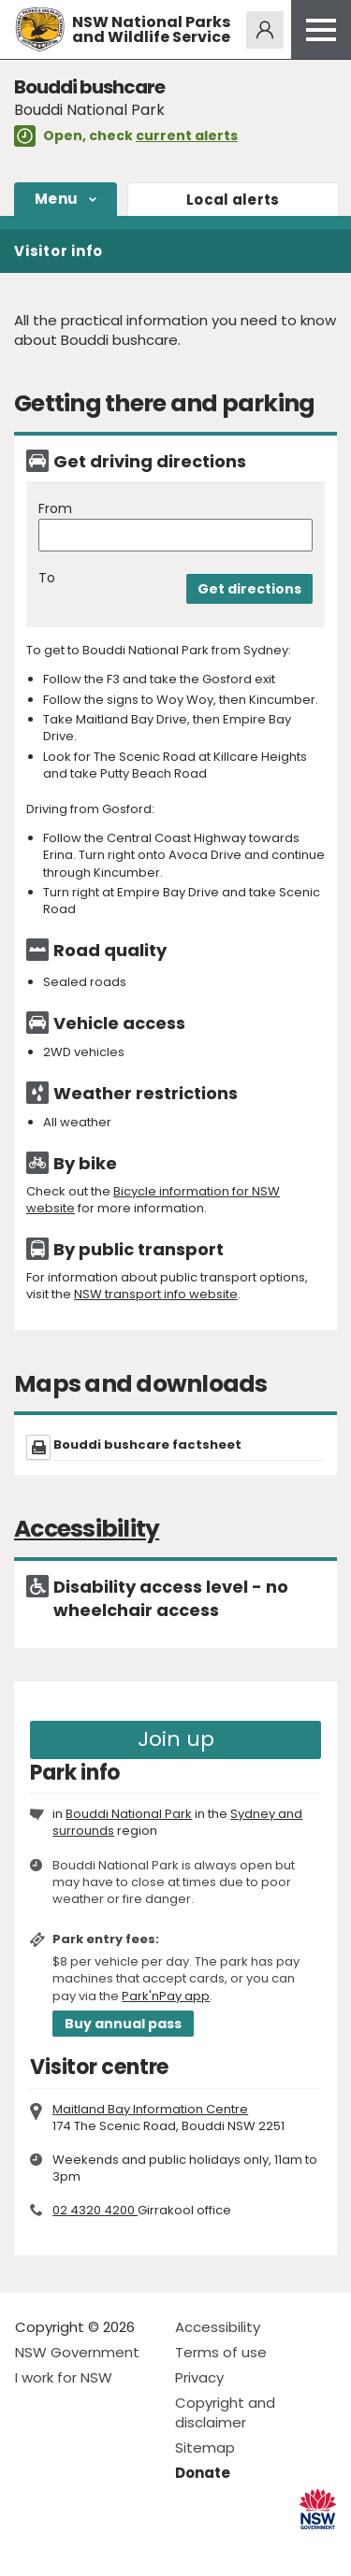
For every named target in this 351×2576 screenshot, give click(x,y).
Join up (176, 1738)
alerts (233, 199)
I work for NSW (63, 2377)
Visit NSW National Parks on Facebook (32, 2546)
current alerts (187, 135)
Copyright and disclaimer (225, 2412)
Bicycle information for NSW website (153, 1199)
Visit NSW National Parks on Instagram (72, 2546)
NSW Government (77, 2352)
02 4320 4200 (95, 2210)
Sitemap (205, 2447)
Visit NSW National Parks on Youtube (112, 2546)
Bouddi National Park (129, 1814)
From (55, 509)
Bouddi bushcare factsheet (147, 1444)
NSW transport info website (156, 1294)
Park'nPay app (166, 1996)
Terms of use (221, 2352)
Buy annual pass (123, 2023)
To (46, 578)
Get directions (249, 589)
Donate (202, 2473)
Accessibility (217, 2327)
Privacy (199, 2377)
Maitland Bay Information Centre (150, 2109)
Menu (56, 198)
